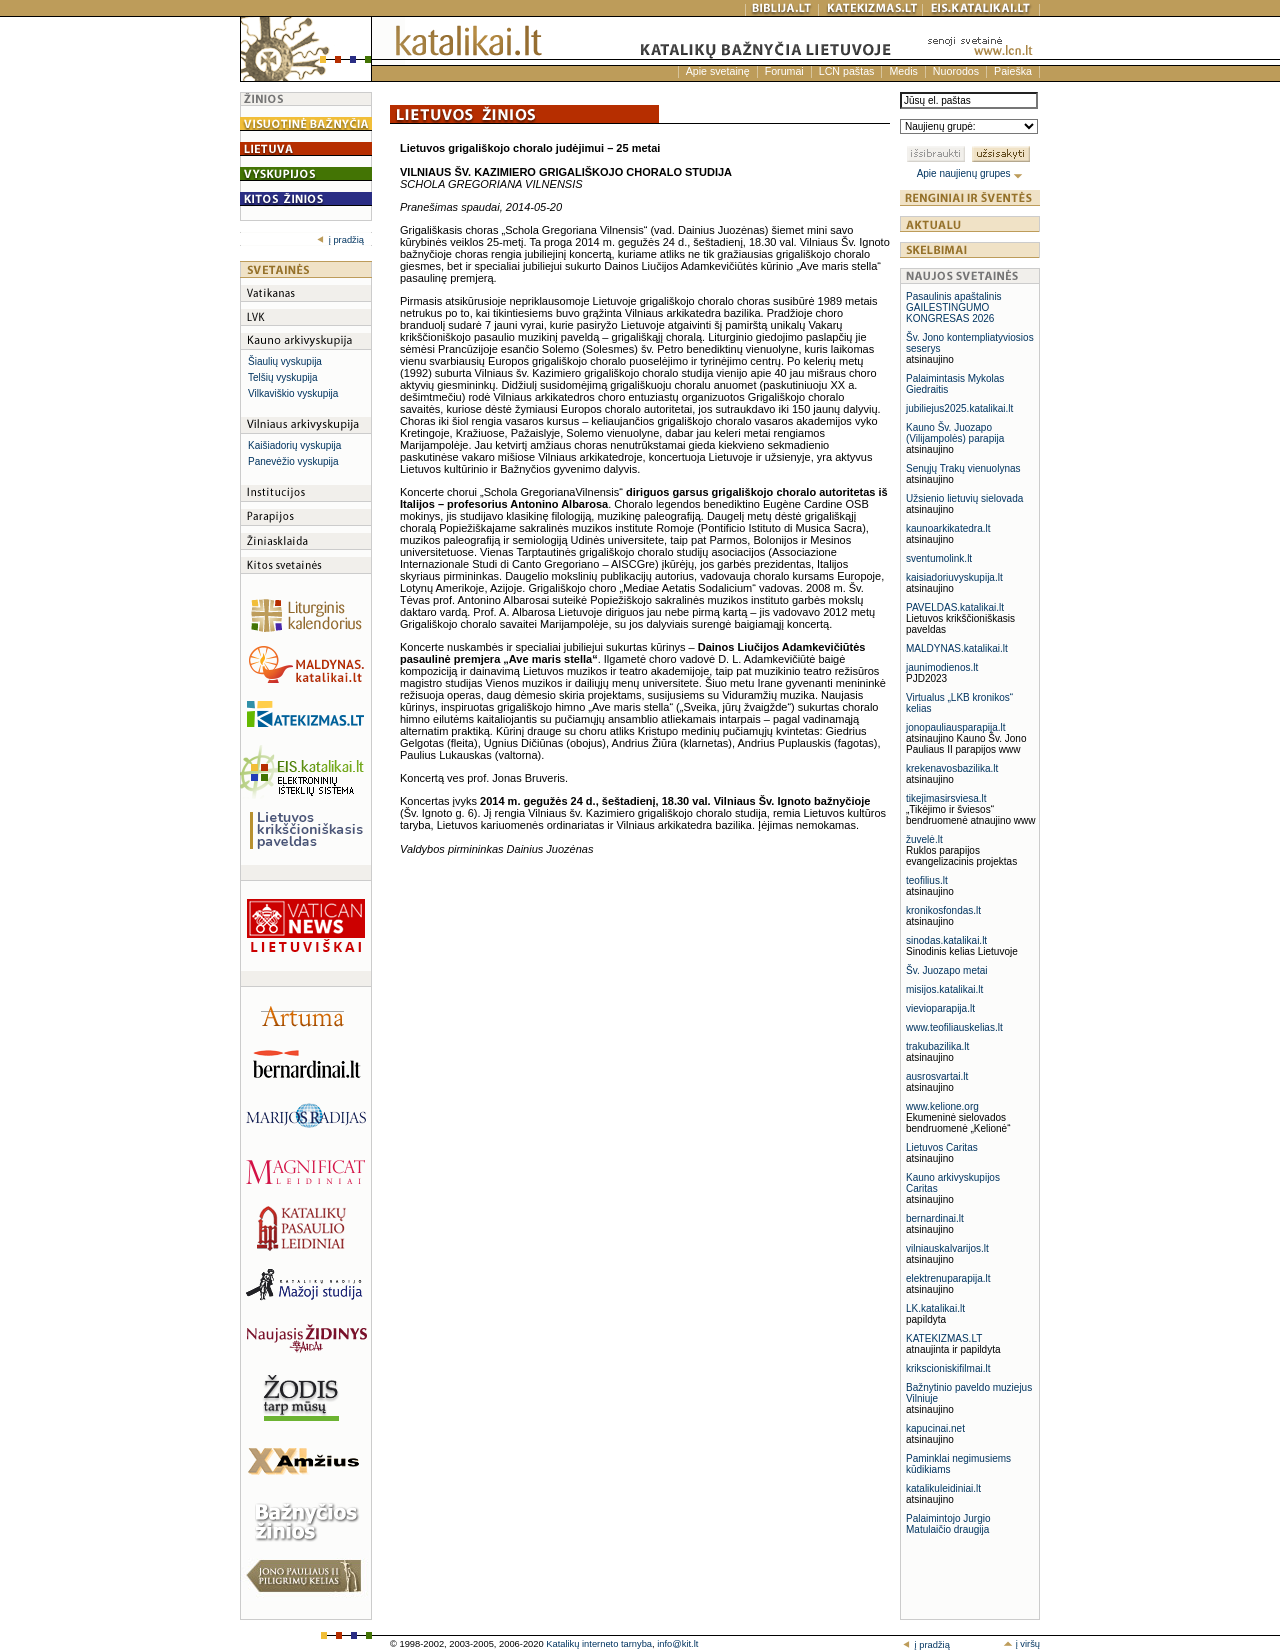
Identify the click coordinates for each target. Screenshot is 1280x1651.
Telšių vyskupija (282, 377)
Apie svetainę (718, 71)
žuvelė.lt (924, 839)
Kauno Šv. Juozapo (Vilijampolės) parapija (955, 433)
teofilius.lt (927, 880)
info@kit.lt (677, 1644)
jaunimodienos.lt (942, 667)
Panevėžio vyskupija (293, 461)
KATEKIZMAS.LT (944, 1338)
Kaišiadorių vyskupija (294, 445)
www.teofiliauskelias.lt (954, 1027)
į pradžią (340, 240)
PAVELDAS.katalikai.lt (955, 607)
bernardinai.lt (935, 1218)
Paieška (1013, 71)
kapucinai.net (935, 1428)
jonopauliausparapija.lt (956, 727)
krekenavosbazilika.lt (952, 768)
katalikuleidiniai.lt (943, 1488)
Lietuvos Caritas (942, 1147)
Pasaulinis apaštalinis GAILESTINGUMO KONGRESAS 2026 (954, 307)
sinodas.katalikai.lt (946, 940)
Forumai (784, 71)
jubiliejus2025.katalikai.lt (959, 408)
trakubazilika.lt (937, 1046)
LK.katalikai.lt (935, 1308)
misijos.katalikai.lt (944, 989)
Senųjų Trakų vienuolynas (963, 468)
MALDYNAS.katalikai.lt (957, 648)
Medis (903, 71)
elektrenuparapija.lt (948, 1278)
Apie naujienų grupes (970, 173)
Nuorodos (956, 71)
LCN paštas (847, 71)
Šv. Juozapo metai (947, 970)
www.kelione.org (942, 1106)
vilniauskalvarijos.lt (947, 1248)
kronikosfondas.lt (943, 910)
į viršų (1021, 1644)
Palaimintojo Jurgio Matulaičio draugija (948, 1524)
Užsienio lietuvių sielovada (964, 498)
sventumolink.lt (939, 558)
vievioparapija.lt (940, 1008)
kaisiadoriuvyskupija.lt (954, 577)
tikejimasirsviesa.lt (946, 798)
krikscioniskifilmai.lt (948, 1368)
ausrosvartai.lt (937, 1076)
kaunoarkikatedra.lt (948, 528)
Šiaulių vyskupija (285, 361)
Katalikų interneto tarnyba (599, 1644)
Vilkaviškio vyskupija (293, 393)
